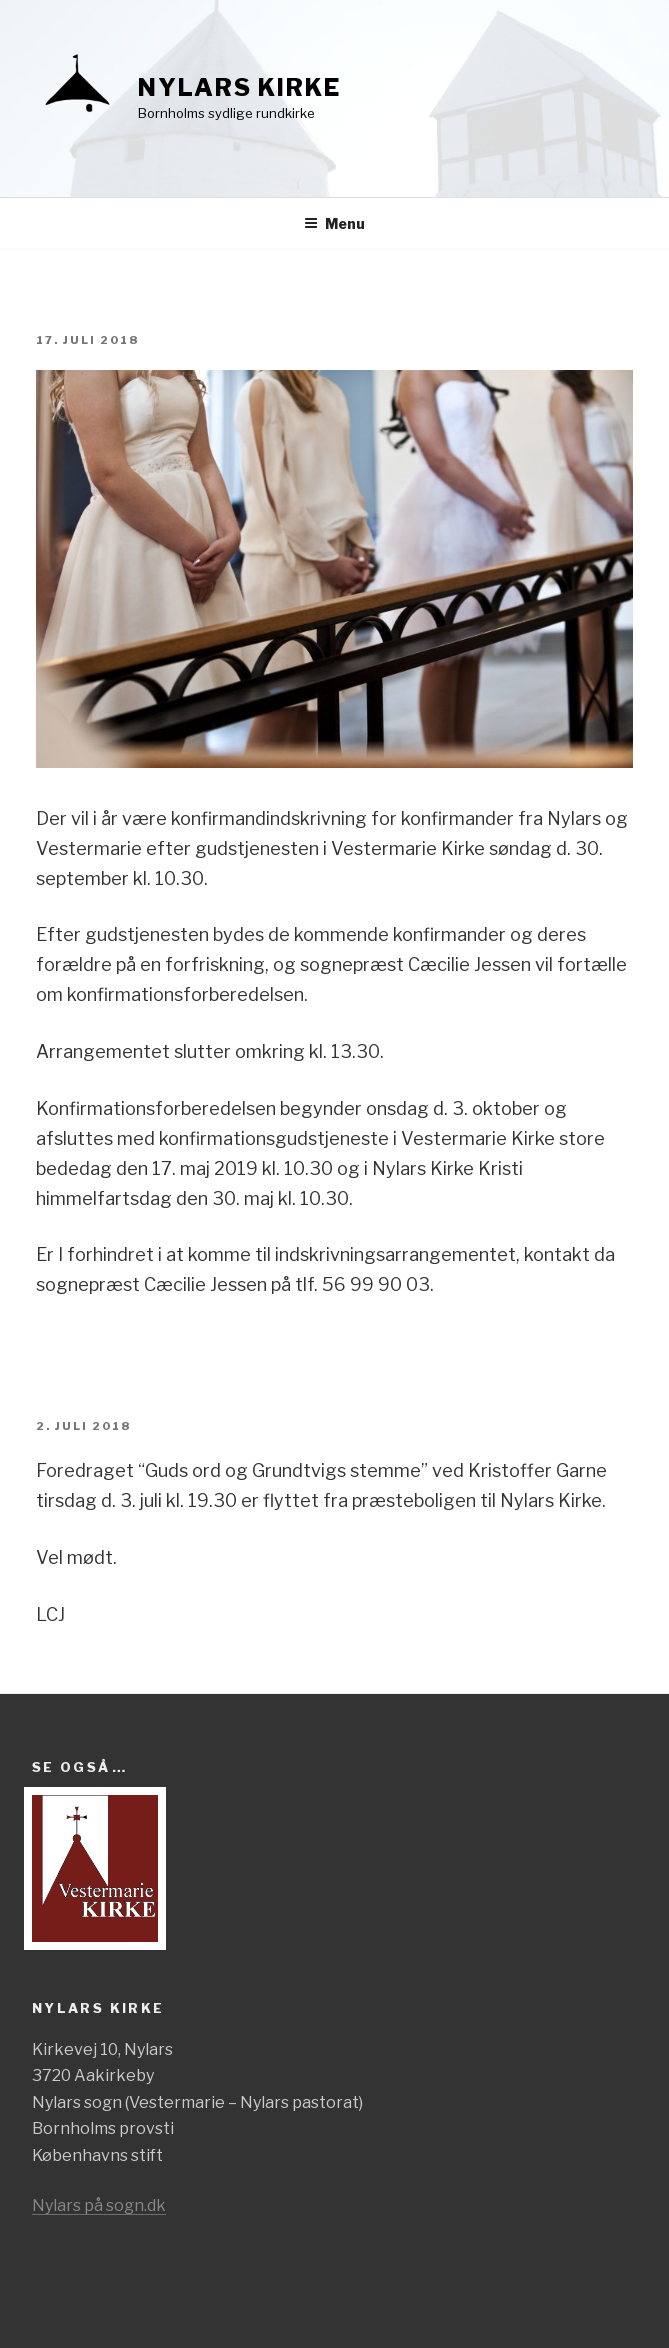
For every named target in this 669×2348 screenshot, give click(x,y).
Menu (334, 223)
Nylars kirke (239, 87)
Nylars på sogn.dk (99, 2205)
